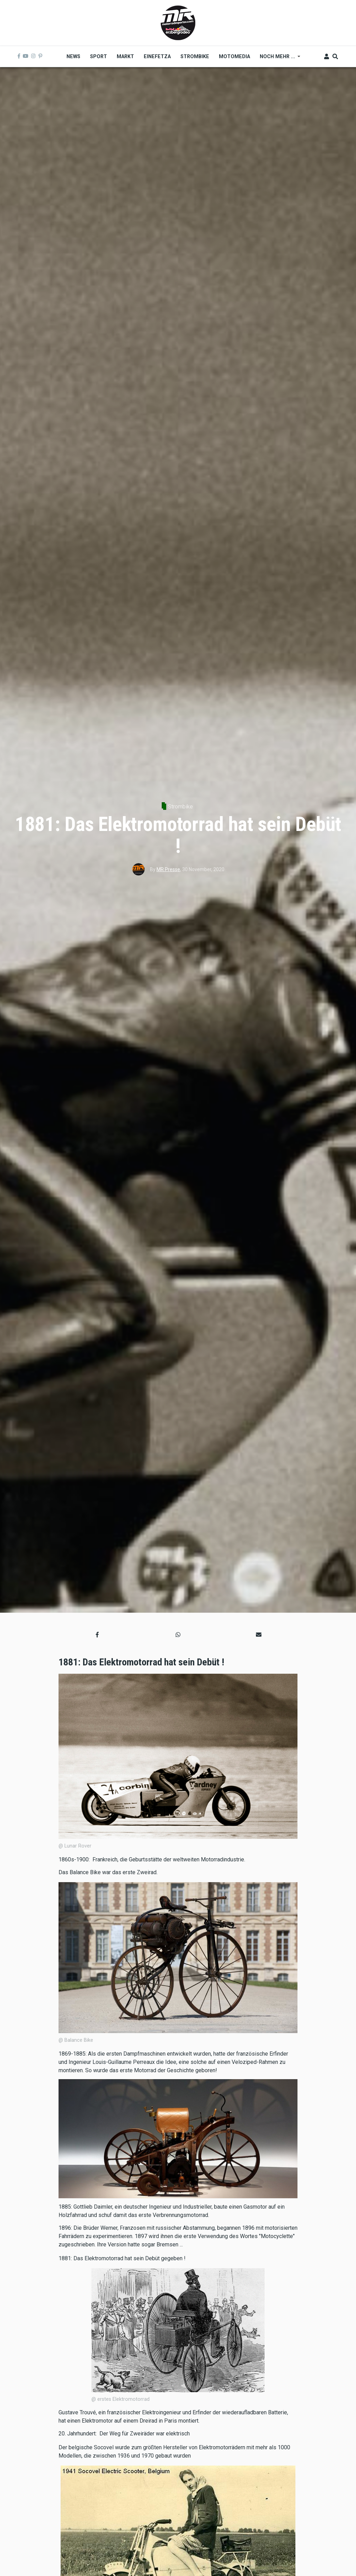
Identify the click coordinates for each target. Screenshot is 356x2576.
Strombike (180, 806)
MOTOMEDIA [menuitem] (234, 56)
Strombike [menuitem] (194, 56)
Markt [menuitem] (125, 56)
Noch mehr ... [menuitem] (277, 59)
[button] (97, 1634)
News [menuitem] (73, 56)
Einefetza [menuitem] (157, 56)
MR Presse (168, 869)
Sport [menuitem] (98, 56)
